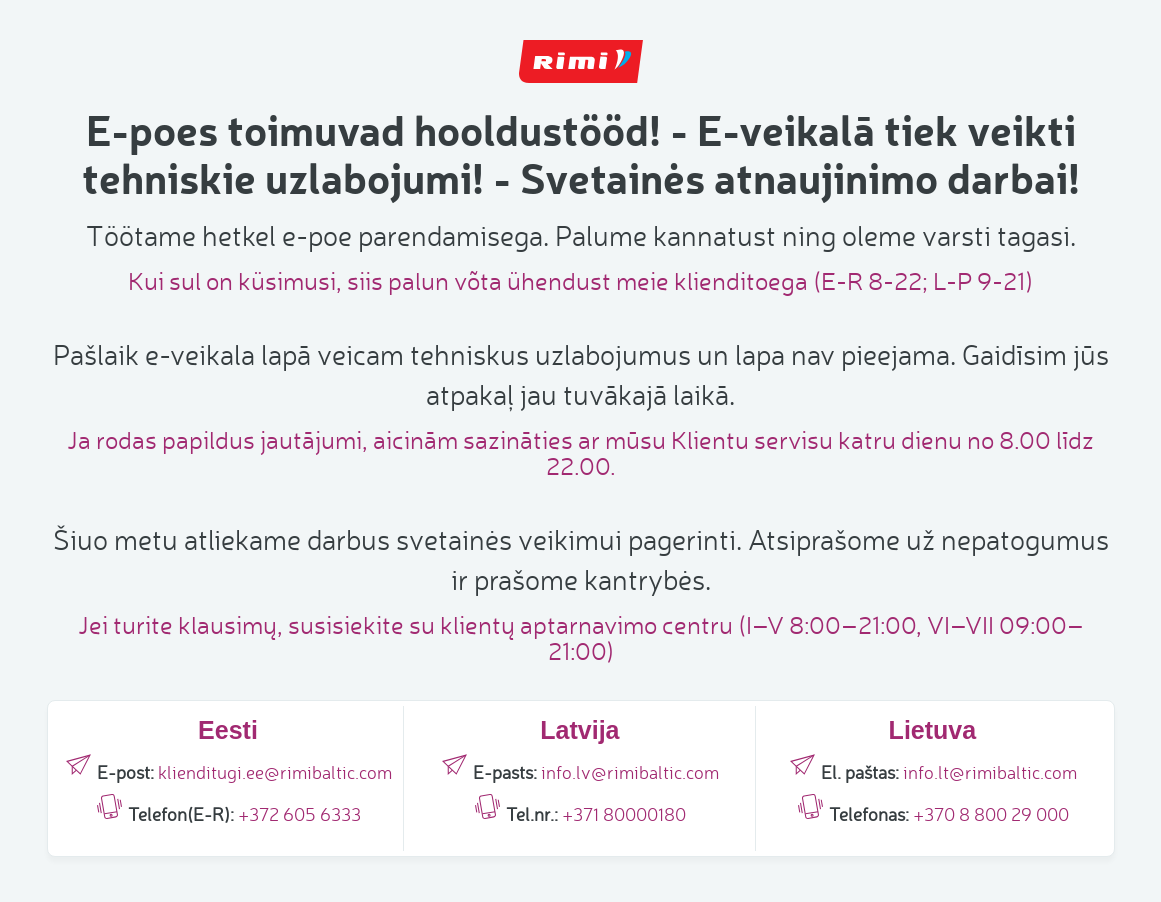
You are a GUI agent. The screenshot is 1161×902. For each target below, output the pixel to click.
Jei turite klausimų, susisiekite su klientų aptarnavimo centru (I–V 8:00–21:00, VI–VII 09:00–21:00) (581, 637)
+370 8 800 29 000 (991, 814)
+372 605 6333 (299, 814)
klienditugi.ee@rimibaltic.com (275, 772)
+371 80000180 (624, 814)
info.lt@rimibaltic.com (990, 772)
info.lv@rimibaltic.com (630, 772)
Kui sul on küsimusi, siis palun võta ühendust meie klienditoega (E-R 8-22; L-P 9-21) (580, 280)
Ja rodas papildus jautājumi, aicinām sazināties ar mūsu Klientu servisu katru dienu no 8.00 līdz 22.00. (580, 452)
